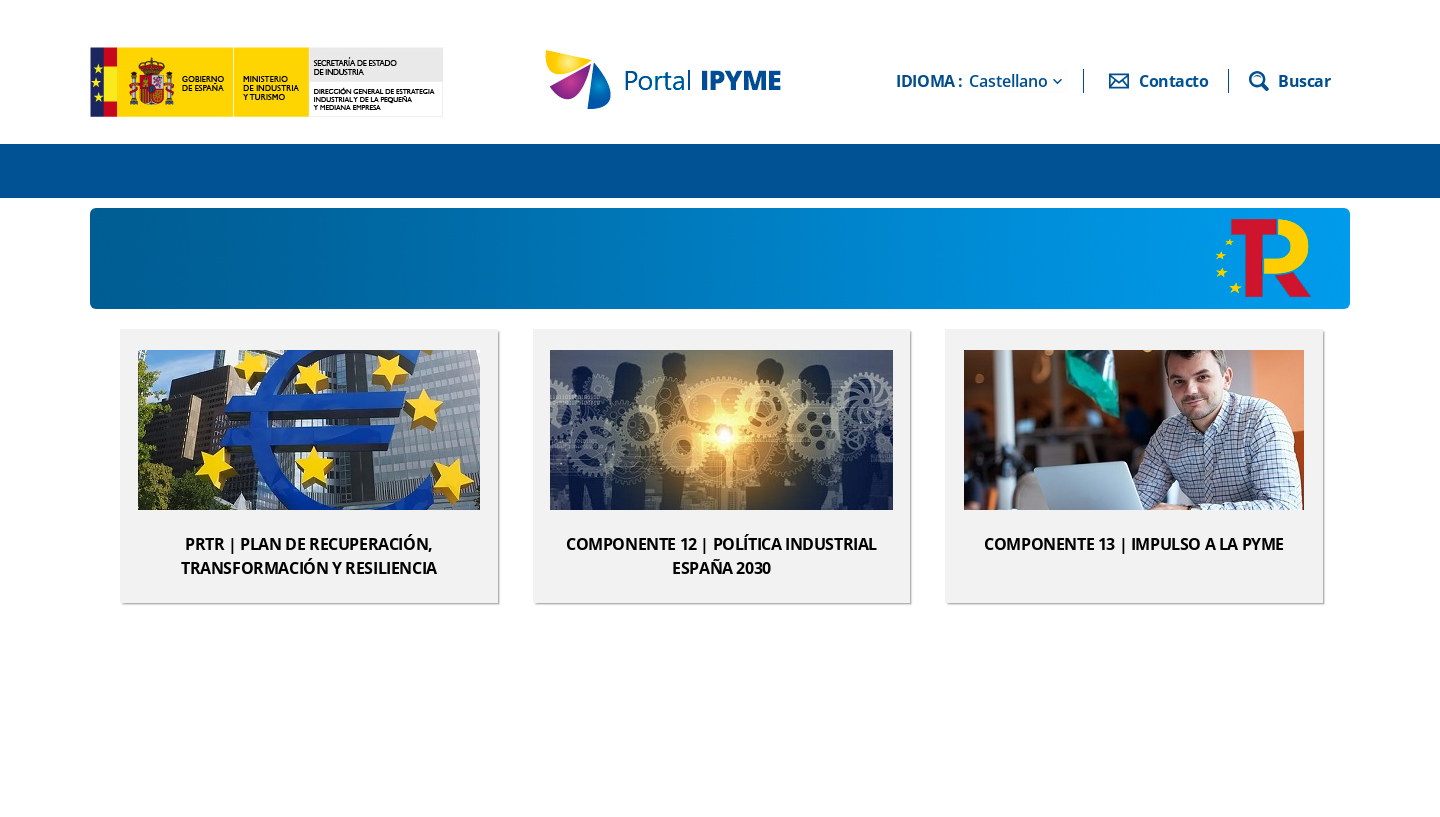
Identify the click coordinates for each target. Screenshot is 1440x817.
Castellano (1008, 81)
